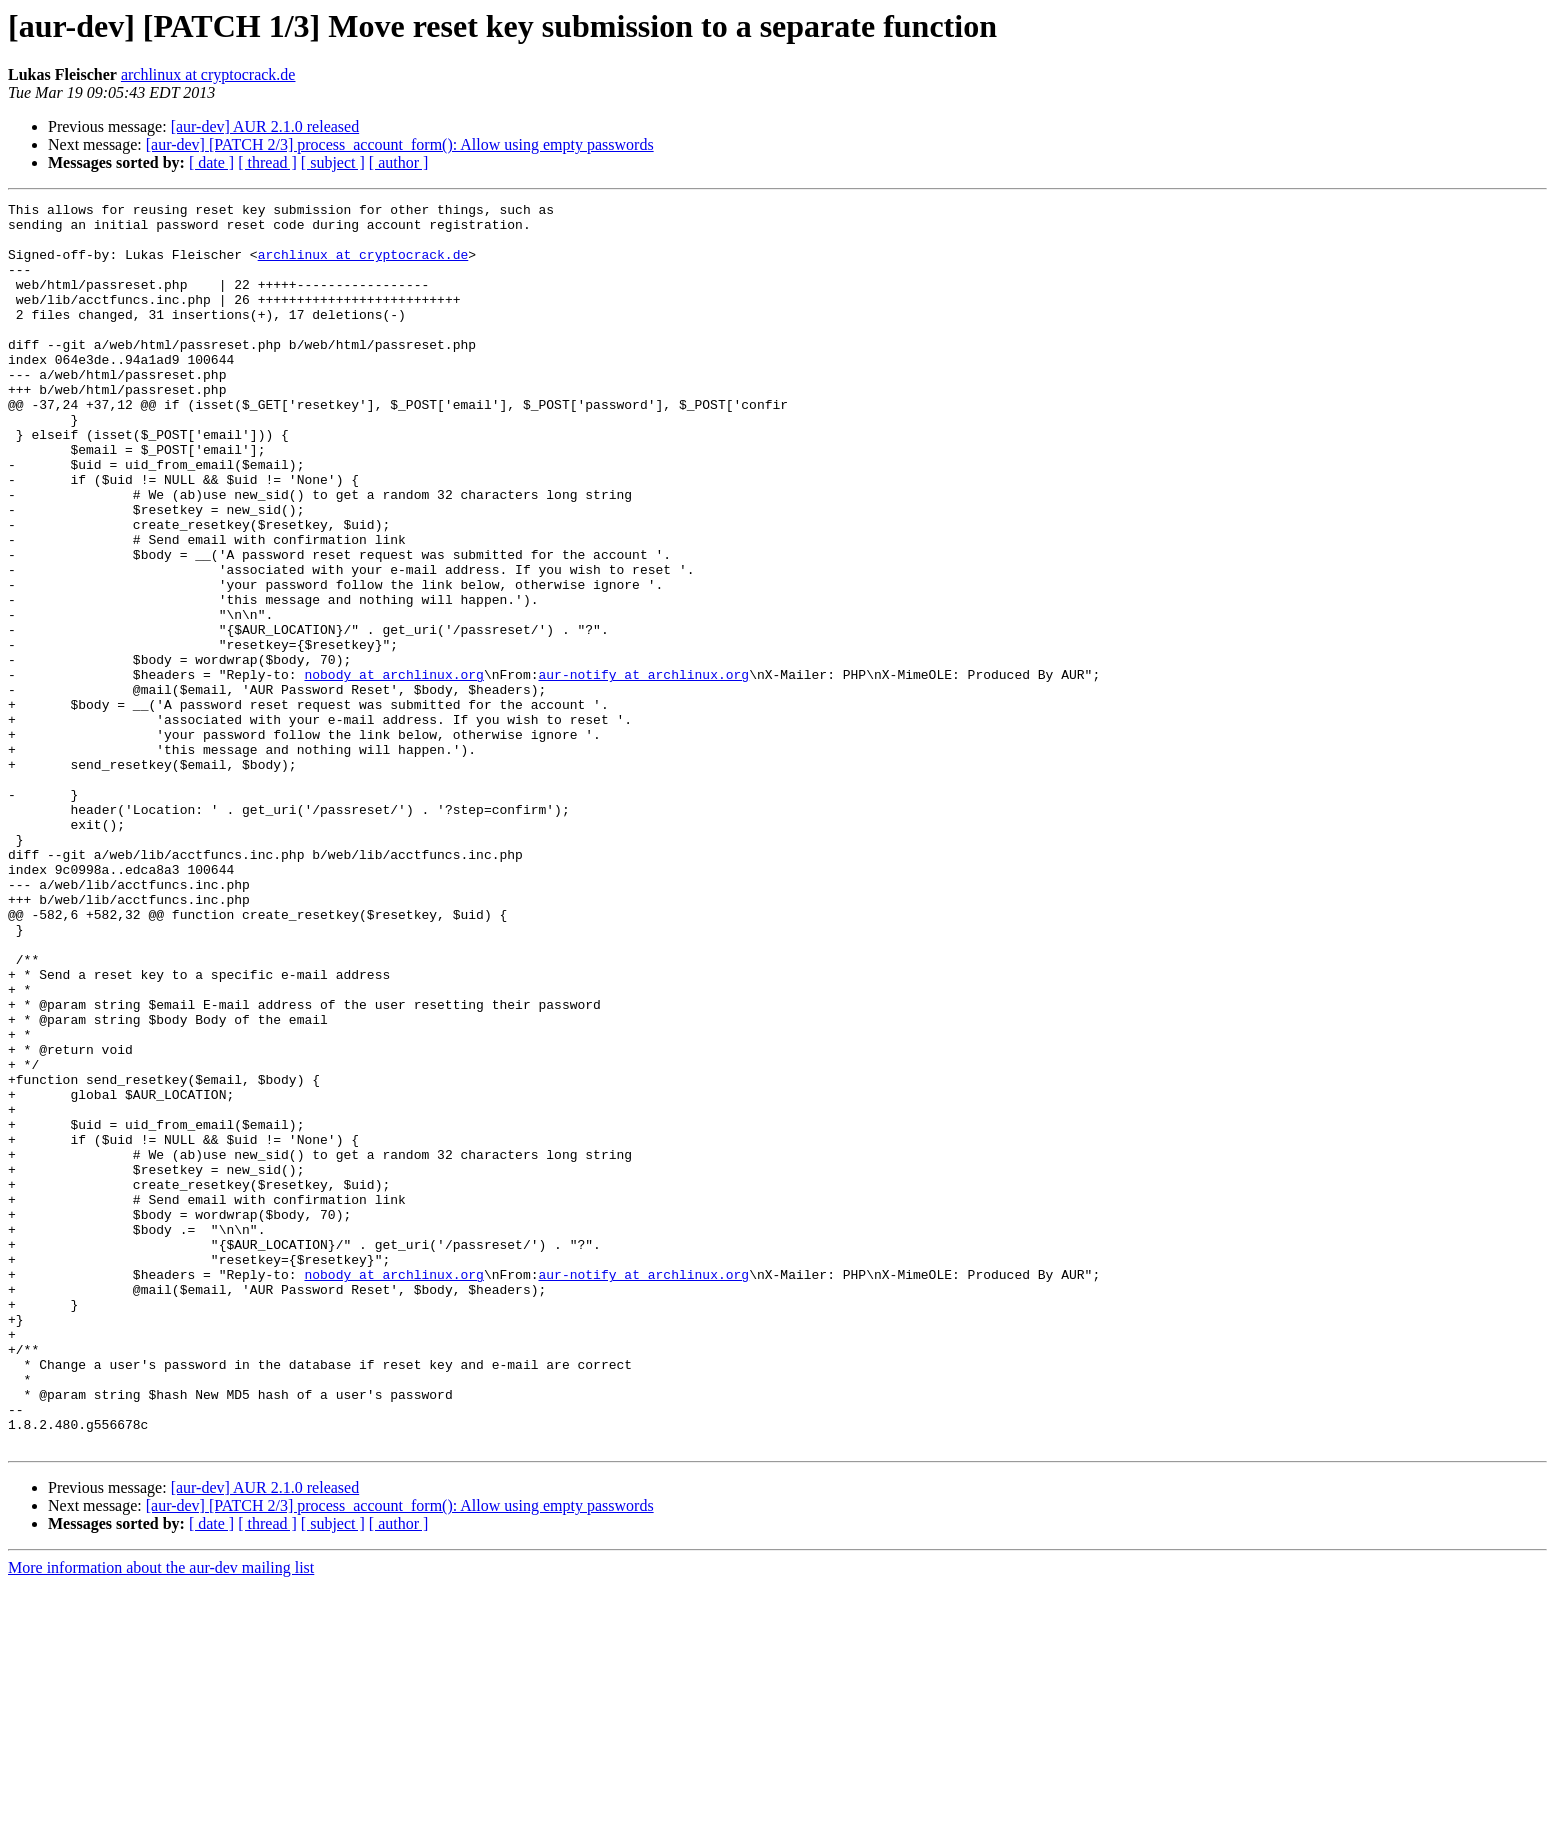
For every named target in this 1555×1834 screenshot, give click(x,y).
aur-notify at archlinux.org (643, 770)
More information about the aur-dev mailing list (161, 1816)
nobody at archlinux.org (393, 770)
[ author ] (399, 162)
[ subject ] (333, 162)
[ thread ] (267, 162)
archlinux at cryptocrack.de (208, 74)
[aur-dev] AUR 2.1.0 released (265, 126)
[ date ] (211, 162)
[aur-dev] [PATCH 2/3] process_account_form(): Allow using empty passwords (400, 144)
